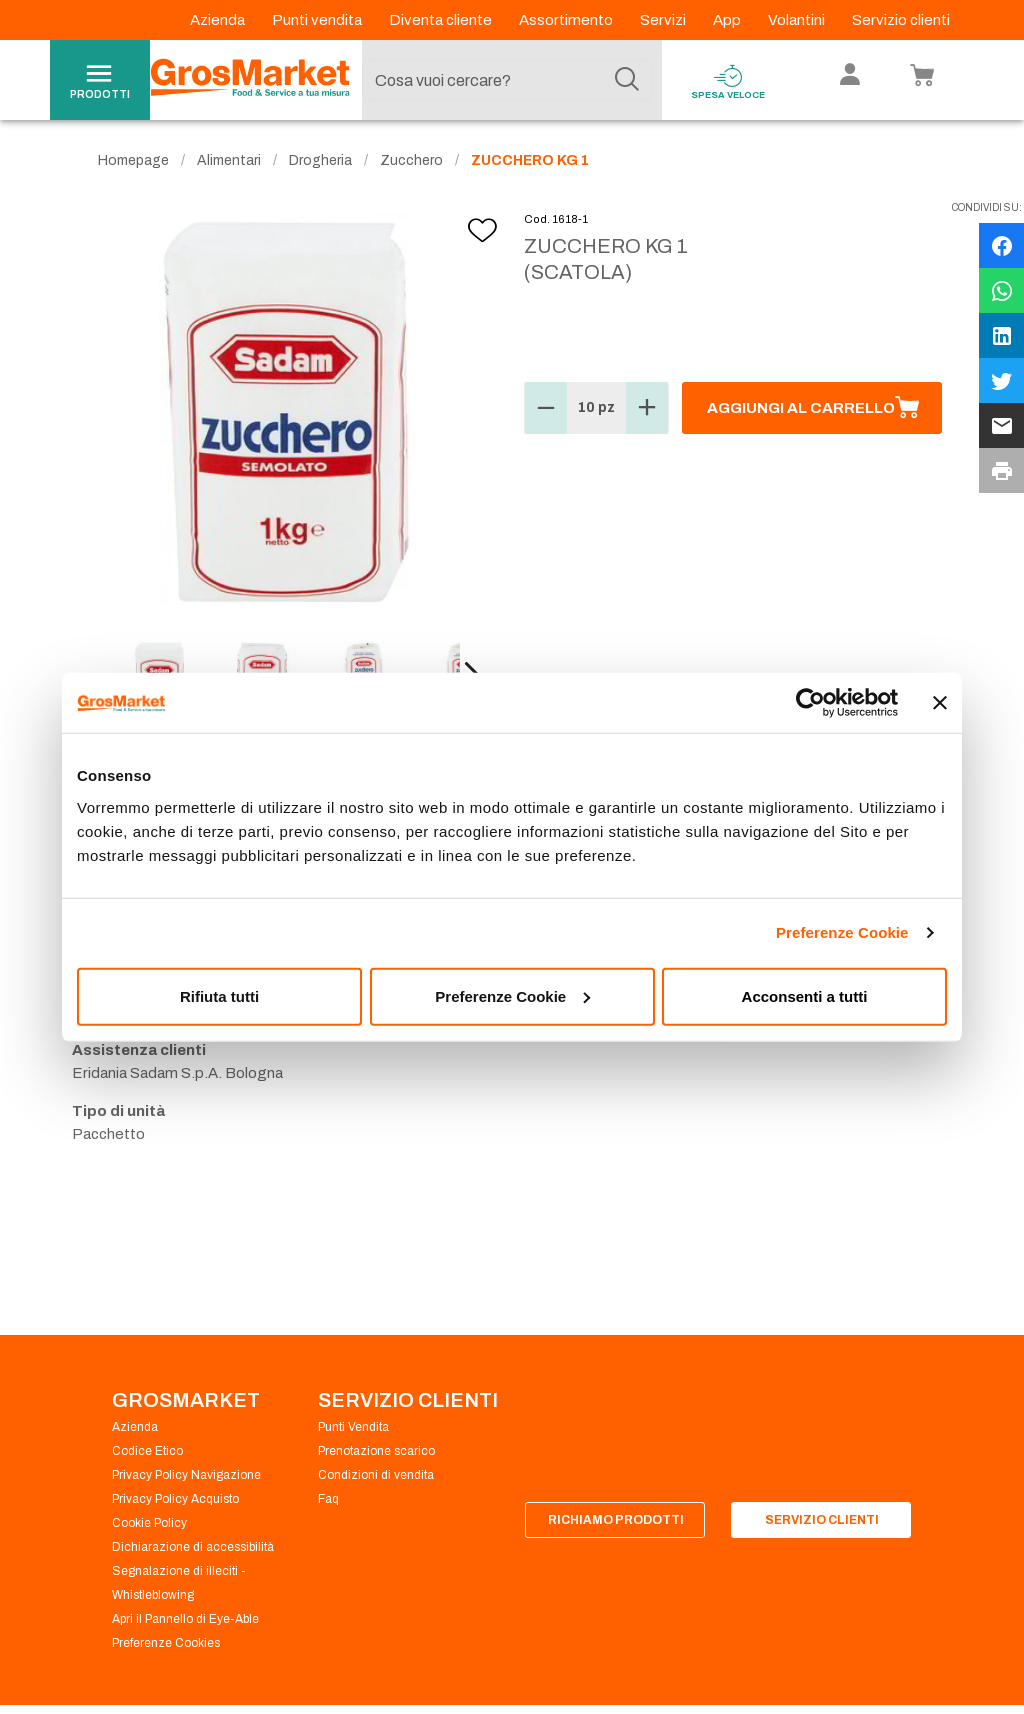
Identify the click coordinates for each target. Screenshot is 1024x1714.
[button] (546, 408)
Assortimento (567, 20)
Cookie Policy (149, 1523)
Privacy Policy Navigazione (186, 1475)
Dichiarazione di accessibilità (193, 1547)
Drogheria (320, 160)
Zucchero (411, 160)
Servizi (664, 20)
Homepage (133, 160)
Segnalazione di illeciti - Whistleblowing (179, 1583)
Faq (328, 1499)
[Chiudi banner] (940, 703)
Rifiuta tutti (219, 995)
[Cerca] (627, 80)
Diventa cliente (442, 20)
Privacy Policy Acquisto (175, 1499)
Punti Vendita (353, 1427)
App (728, 20)
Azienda (219, 20)
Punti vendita (318, 20)
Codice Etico (147, 1451)
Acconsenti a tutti (805, 995)
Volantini (798, 20)
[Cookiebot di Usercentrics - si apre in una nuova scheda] (810, 703)
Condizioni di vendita (376, 1475)
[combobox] (507, 80)
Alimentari (229, 160)
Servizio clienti (901, 20)
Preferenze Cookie (842, 932)
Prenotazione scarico (376, 1451)
